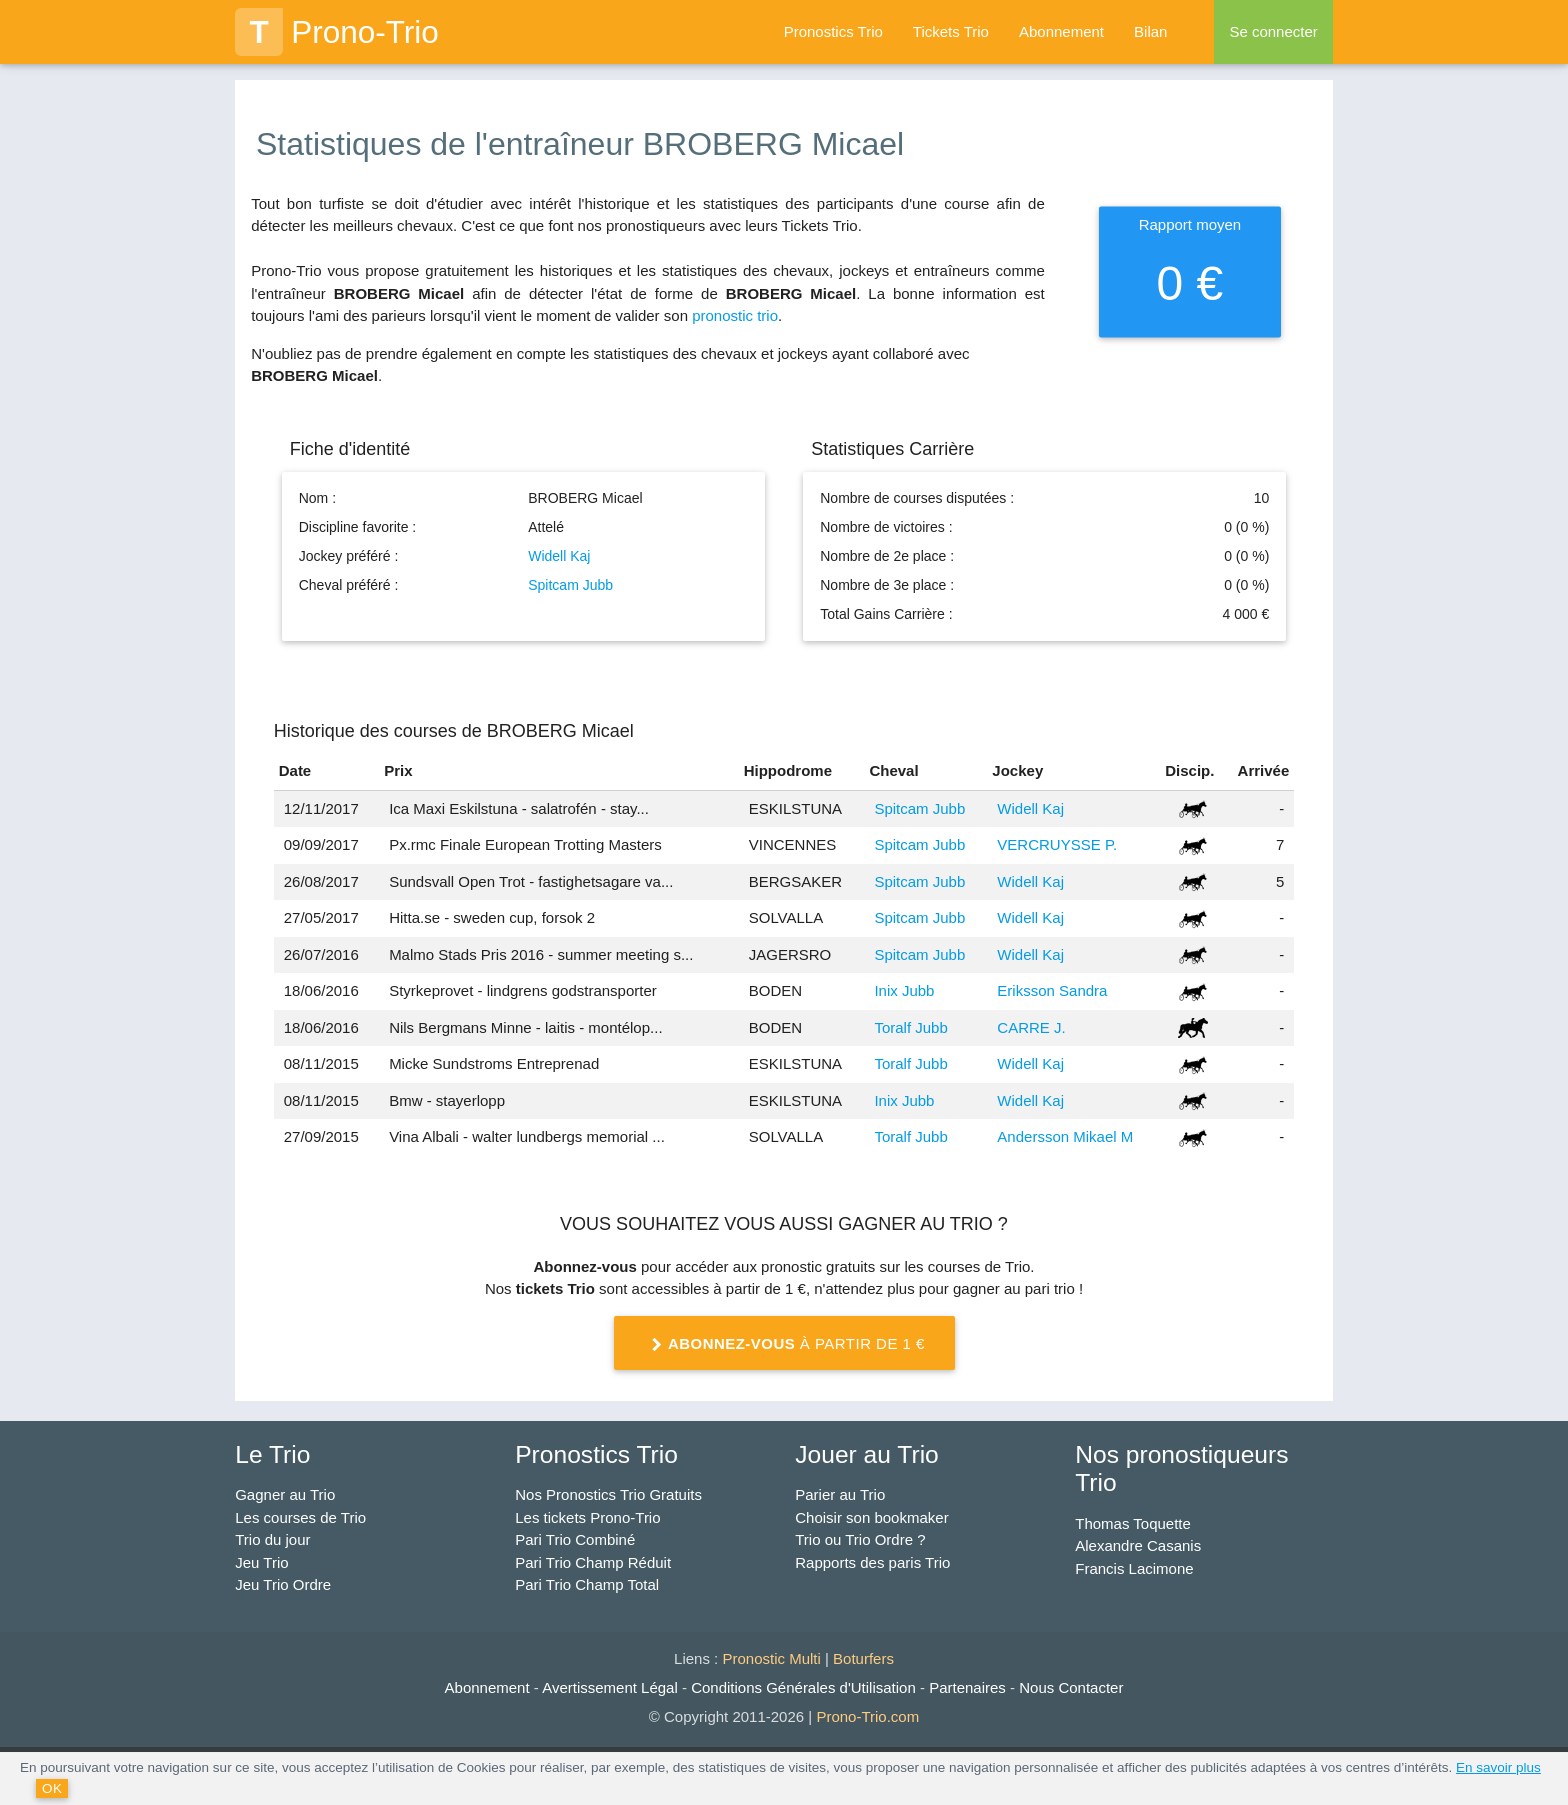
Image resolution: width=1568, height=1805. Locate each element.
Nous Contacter (1071, 1687)
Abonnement (1061, 31)
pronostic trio (735, 315)
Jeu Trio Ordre (283, 1584)
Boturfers (863, 1658)
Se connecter (1273, 31)
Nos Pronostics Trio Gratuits (608, 1494)
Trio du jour (272, 1539)
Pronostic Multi (771, 1658)
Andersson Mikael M (1065, 1136)
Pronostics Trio (833, 31)
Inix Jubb (904, 990)
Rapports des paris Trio (872, 1562)
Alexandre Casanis (1138, 1545)
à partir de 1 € (784, 1345)
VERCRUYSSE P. (1057, 844)
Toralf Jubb (910, 1027)
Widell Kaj (559, 556)
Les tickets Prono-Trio (587, 1517)
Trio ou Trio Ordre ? (860, 1539)
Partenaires (967, 1687)
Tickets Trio (951, 31)
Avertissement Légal (610, 1687)
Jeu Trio (261, 1562)
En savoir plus (1498, 1767)
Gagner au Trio (285, 1494)
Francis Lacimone (1134, 1568)
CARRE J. (1031, 1027)
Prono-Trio (337, 32)
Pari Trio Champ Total (587, 1584)
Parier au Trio (840, 1494)
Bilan (1150, 31)
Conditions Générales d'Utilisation (803, 1687)
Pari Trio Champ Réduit (593, 1562)
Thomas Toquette (1133, 1523)
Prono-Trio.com (867, 1716)
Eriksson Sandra (1052, 990)
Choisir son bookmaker (871, 1517)
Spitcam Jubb (570, 585)
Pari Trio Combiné (575, 1539)
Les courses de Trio (300, 1517)
